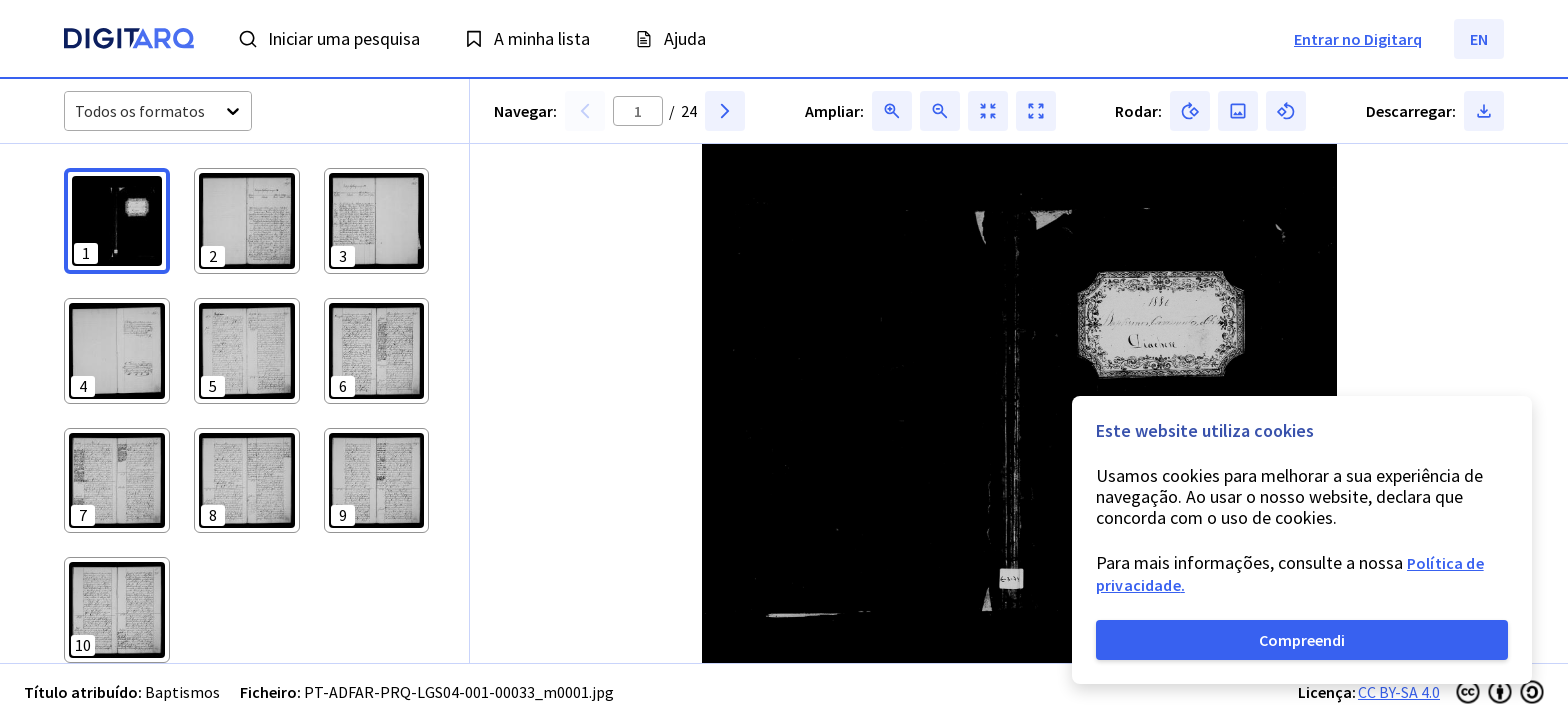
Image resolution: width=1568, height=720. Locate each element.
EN (1479, 39)
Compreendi (1302, 640)
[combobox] (76, 111)
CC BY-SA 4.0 (1399, 692)
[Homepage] (129, 41)
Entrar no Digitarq (1358, 39)
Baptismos (182, 692)
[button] (117, 221)
